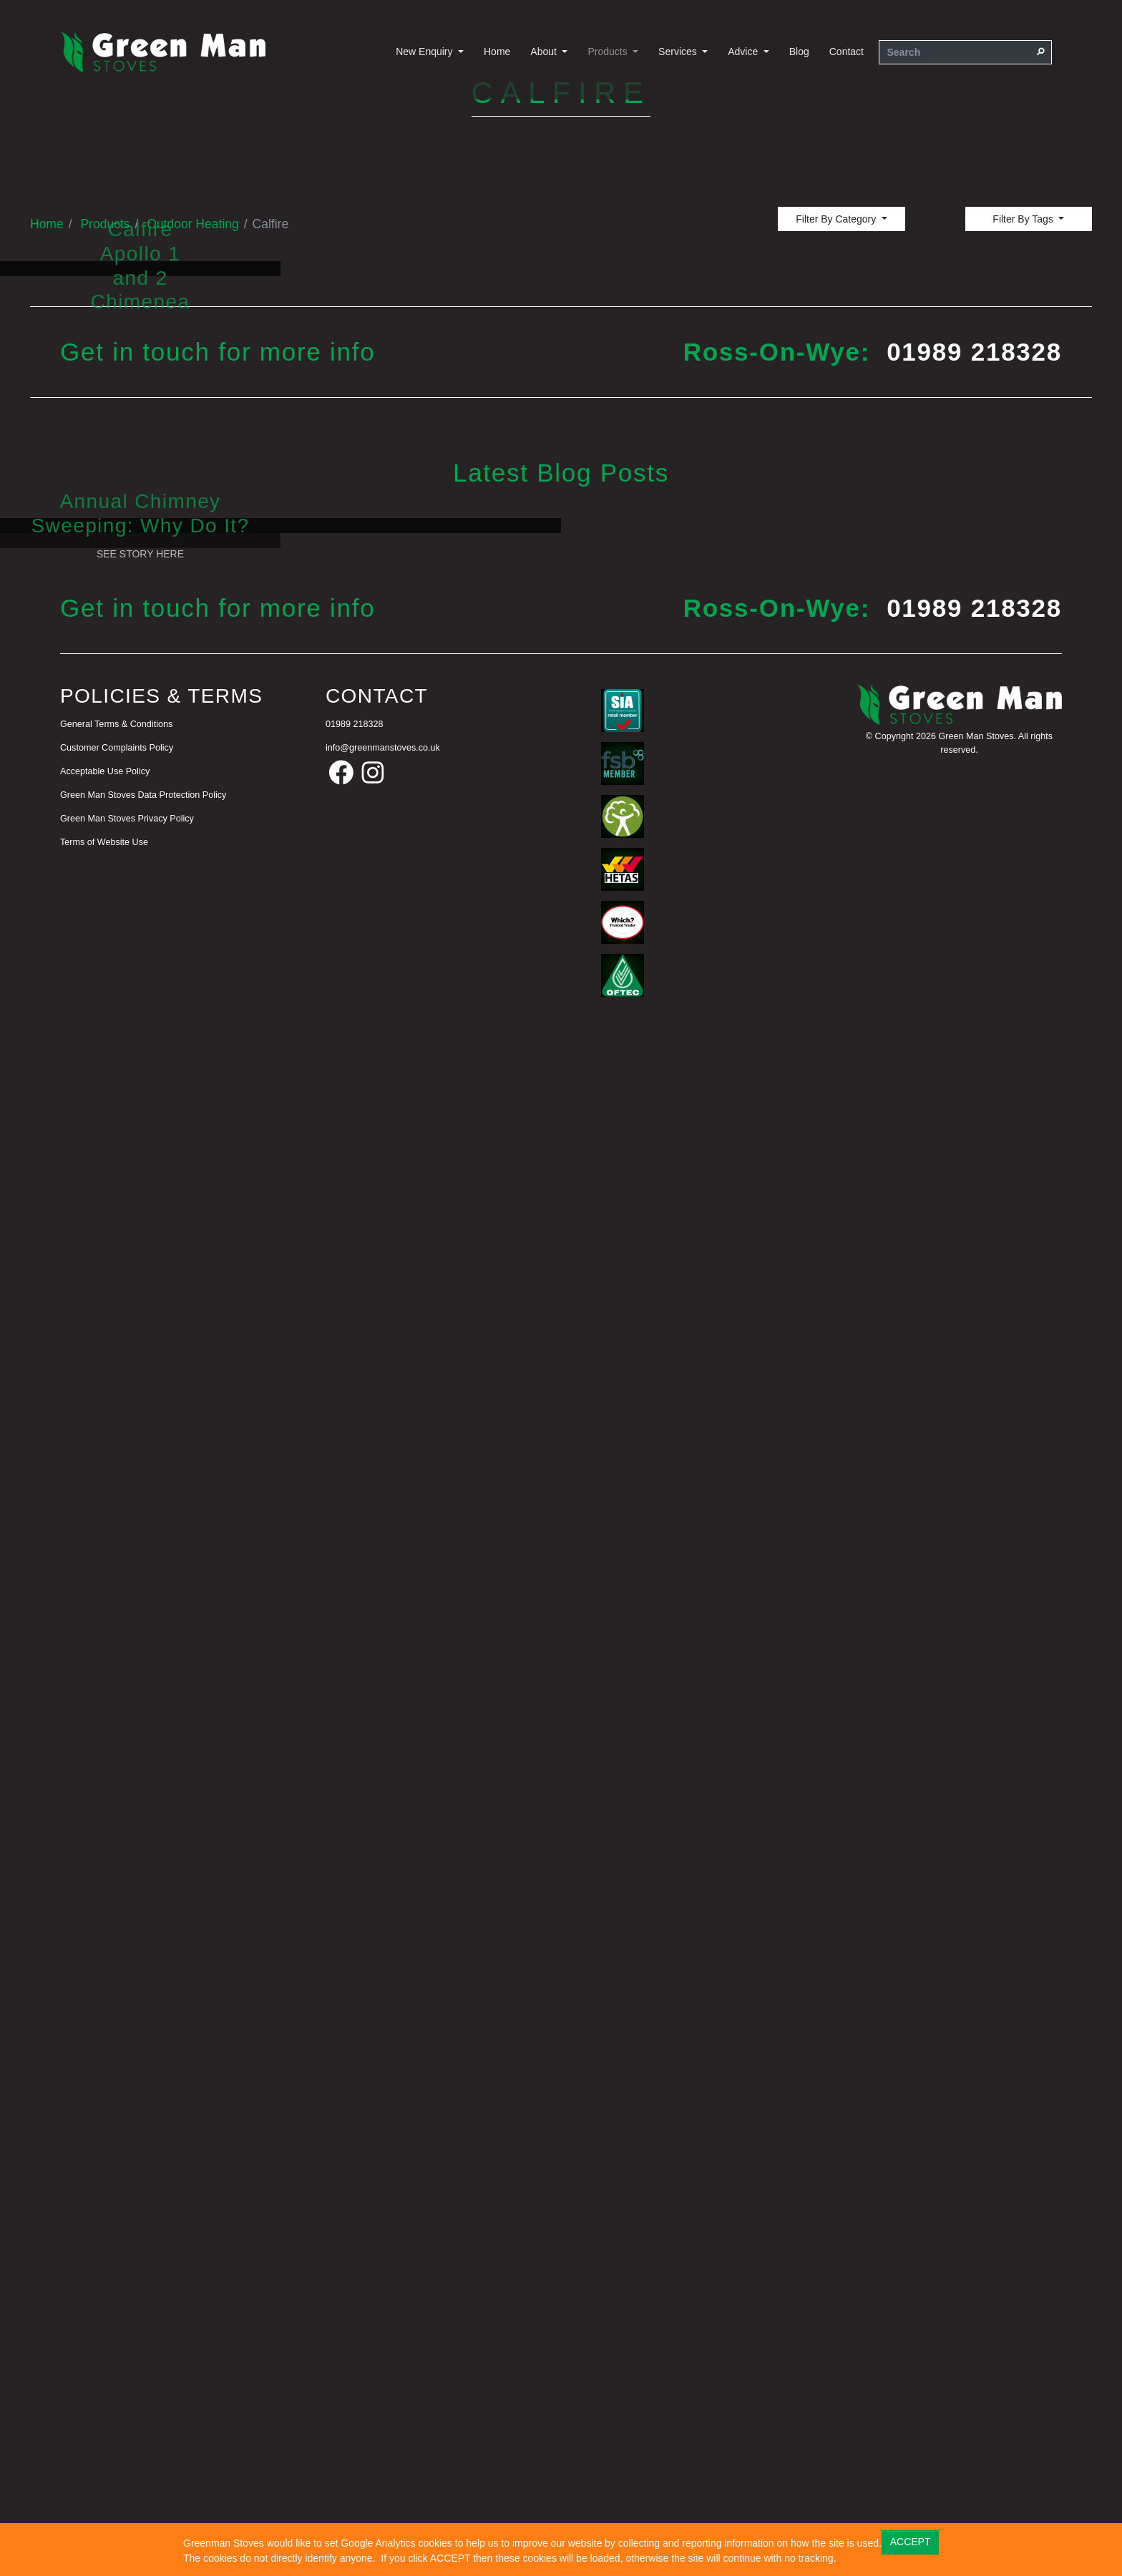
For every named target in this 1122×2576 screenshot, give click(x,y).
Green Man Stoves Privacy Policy (127, 2333)
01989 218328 (974, 1069)
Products (105, 676)
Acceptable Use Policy (105, 2286)
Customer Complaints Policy (116, 2263)
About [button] (544, 51)
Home (497, 51)
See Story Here (140, 1397)
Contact (846, 51)
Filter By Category (837, 671)
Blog (799, 51)
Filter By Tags (1023, 671)
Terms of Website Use (104, 2356)
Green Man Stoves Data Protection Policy (143, 2309)
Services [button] (679, 51)
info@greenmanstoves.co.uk (383, 2263)
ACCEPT (910, 2541)
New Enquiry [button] (425, 51)
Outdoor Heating (192, 676)
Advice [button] (744, 51)
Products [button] (608, 51)
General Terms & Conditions (116, 2239)
